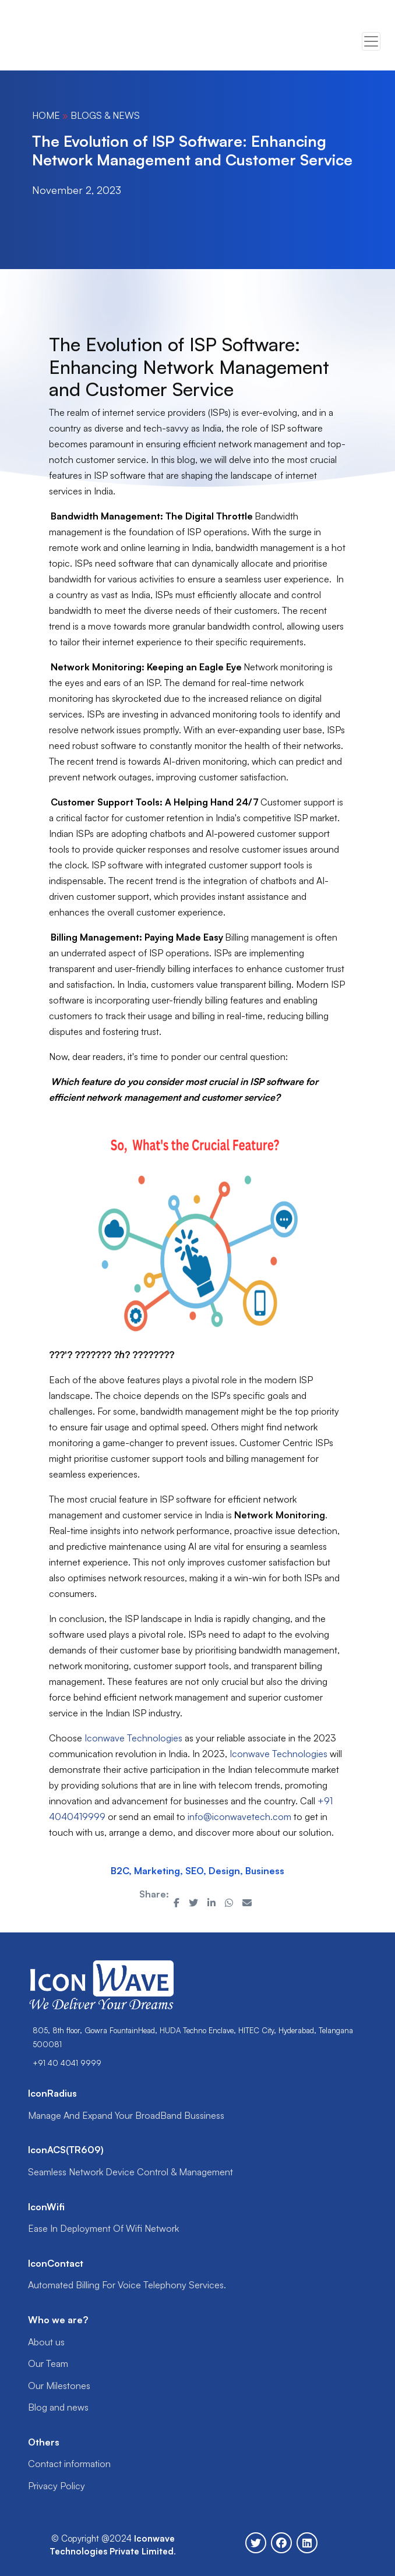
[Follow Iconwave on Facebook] (281, 2542)
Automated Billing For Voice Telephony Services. (127, 2285)
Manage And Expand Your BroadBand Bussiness (126, 2115)
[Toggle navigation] (371, 41)
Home (46, 115)
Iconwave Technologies (133, 1738)
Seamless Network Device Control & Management (130, 2172)
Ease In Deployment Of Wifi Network (103, 2228)
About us (46, 2342)
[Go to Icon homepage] (63, 41)
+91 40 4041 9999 (67, 2063)
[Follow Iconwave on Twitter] (255, 2542)
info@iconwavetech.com (239, 1816)
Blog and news (58, 2407)
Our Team (48, 2363)
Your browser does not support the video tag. (58, 42)
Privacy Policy (56, 2486)
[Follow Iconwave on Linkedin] (307, 2542)
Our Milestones (59, 2385)
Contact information (69, 2463)
